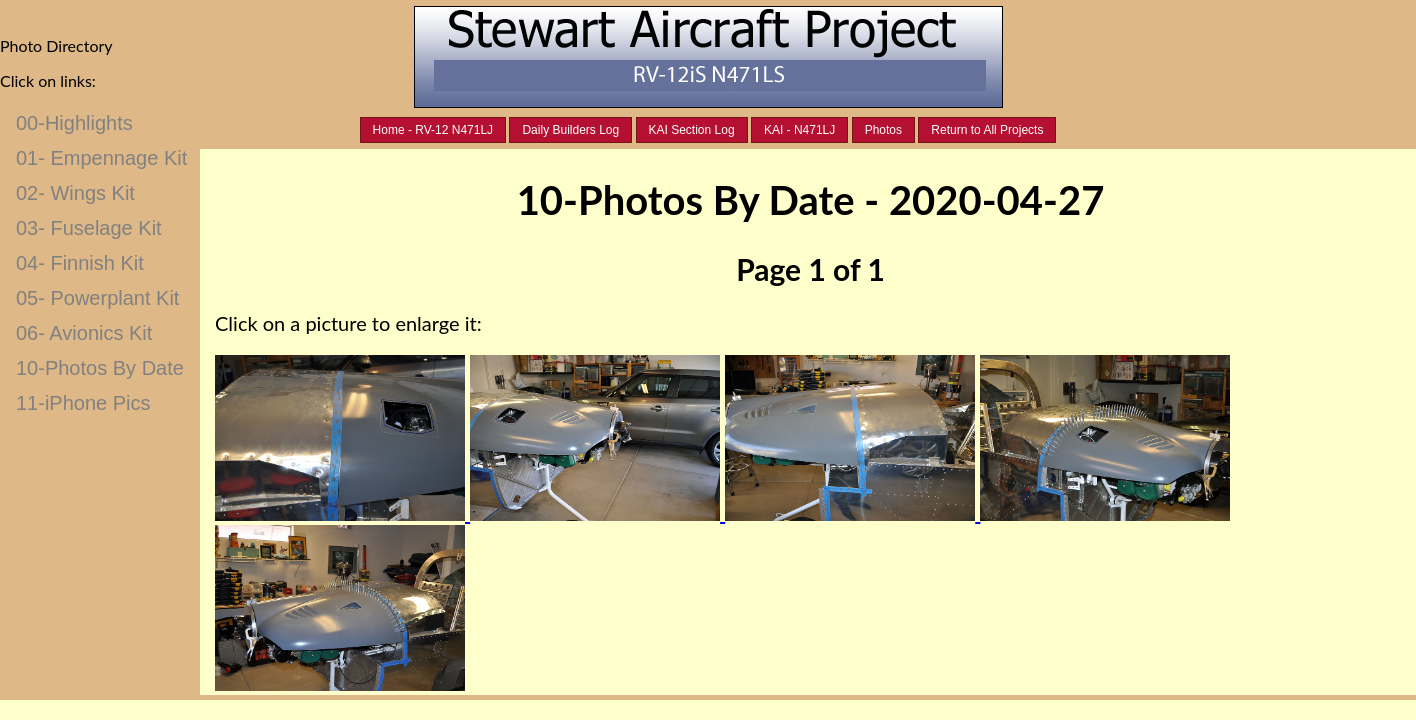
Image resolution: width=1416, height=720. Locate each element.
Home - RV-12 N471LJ (433, 130)
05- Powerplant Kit (97, 298)
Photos (883, 130)
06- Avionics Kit (84, 333)
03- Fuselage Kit (89, 228)
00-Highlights (74, 123)
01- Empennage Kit (101, 158)
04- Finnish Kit (80, 263)
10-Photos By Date (100, 368)
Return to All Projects (987, 130)
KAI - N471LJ (799, 130)
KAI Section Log (692, 130)
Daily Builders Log (570, 130)
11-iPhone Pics (83, 403)
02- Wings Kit (75, 193)
